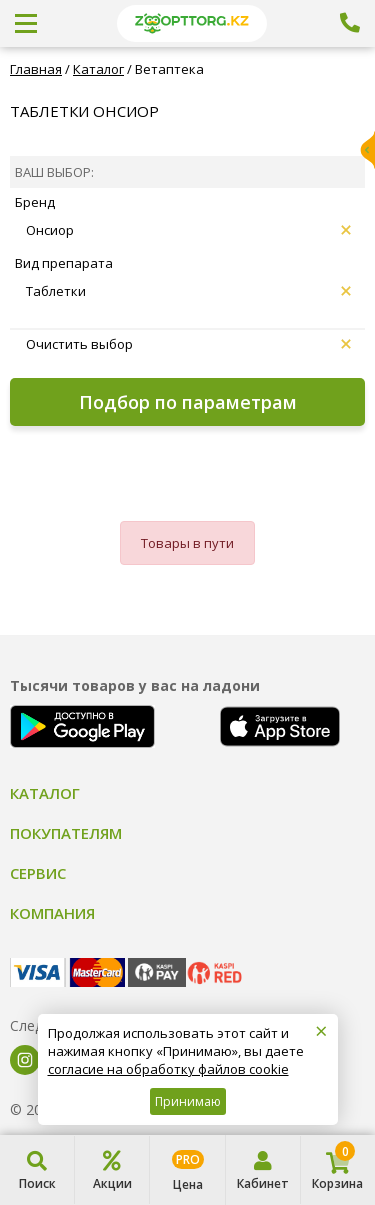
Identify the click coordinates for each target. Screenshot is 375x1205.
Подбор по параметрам (188, 402)
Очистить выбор (188, 344)
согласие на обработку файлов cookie (168, 1069)
